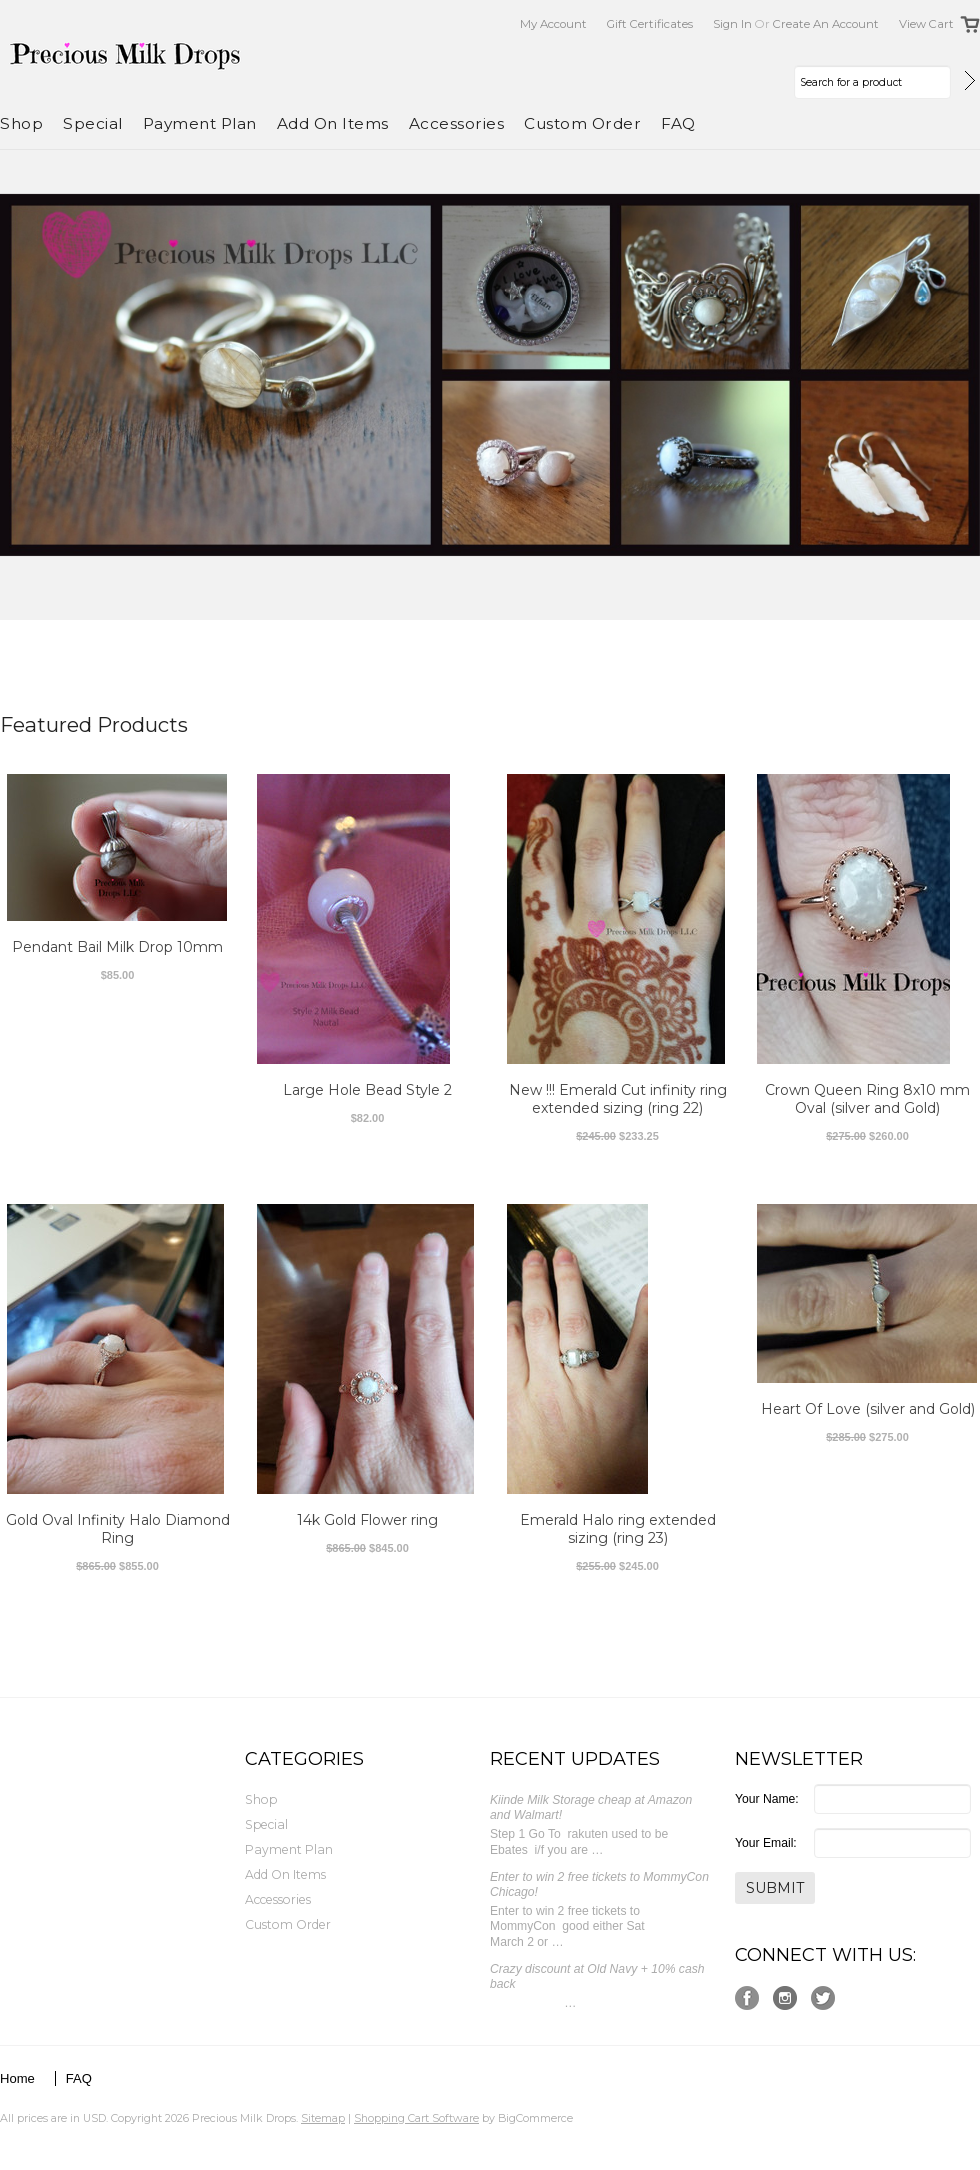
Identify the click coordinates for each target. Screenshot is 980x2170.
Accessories (457, 123)
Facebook (747, 1998)
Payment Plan (200, 123)
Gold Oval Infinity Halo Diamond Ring (118, 1529)
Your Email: (766, 1843)
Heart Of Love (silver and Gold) (868, 1409)
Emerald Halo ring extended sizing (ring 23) (618, 1529)
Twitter (823, 1998)
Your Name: (767, 1799)
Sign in (732, 24)
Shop (21, 123)
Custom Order (582, 123)
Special (93, 123)
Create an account (826, 24)
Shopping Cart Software (416, 2118)
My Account (553, 24)
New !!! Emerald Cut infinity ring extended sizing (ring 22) (618, 1099)
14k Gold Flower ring (367, 1520)
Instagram (785, 1998)
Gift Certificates (650, 24)
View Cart (926, 24)
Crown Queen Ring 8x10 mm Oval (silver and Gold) (867, 1099)
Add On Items (333, 123)
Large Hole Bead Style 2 (367, 1090)
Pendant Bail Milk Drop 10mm (117, 947)
